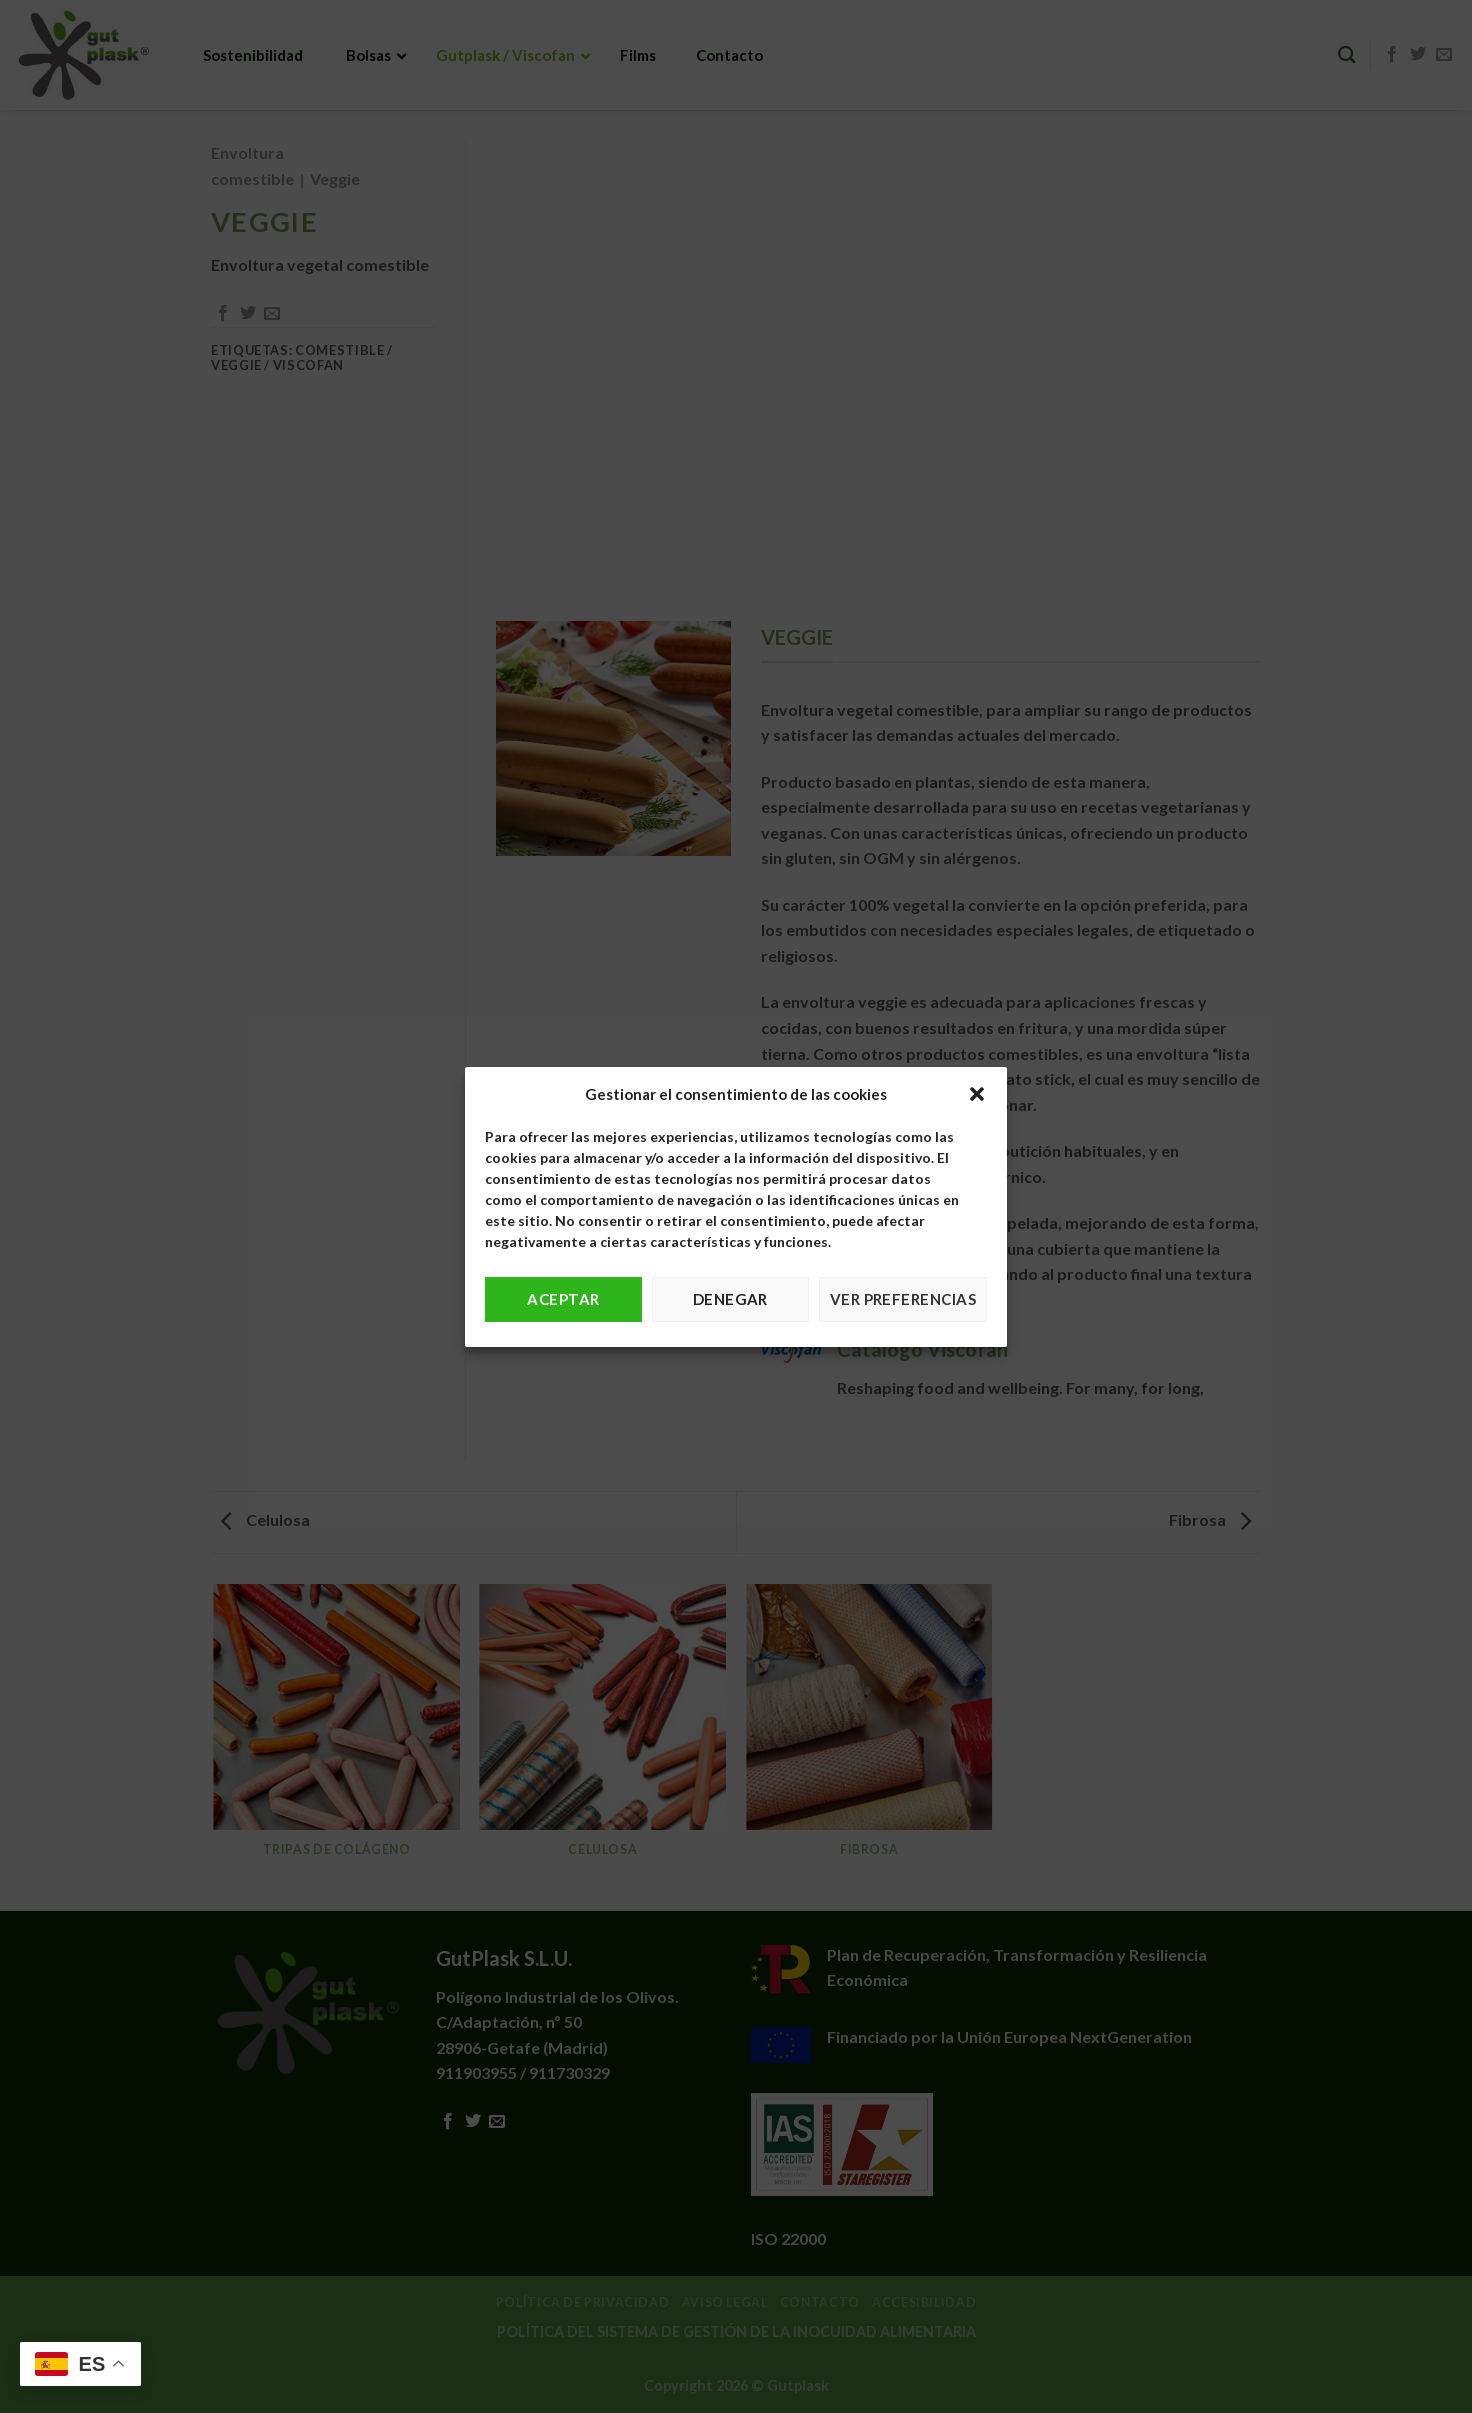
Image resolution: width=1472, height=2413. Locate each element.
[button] (977, 1094)
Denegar (730, 1299)
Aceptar (563, 1299)
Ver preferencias (903, 1299)
